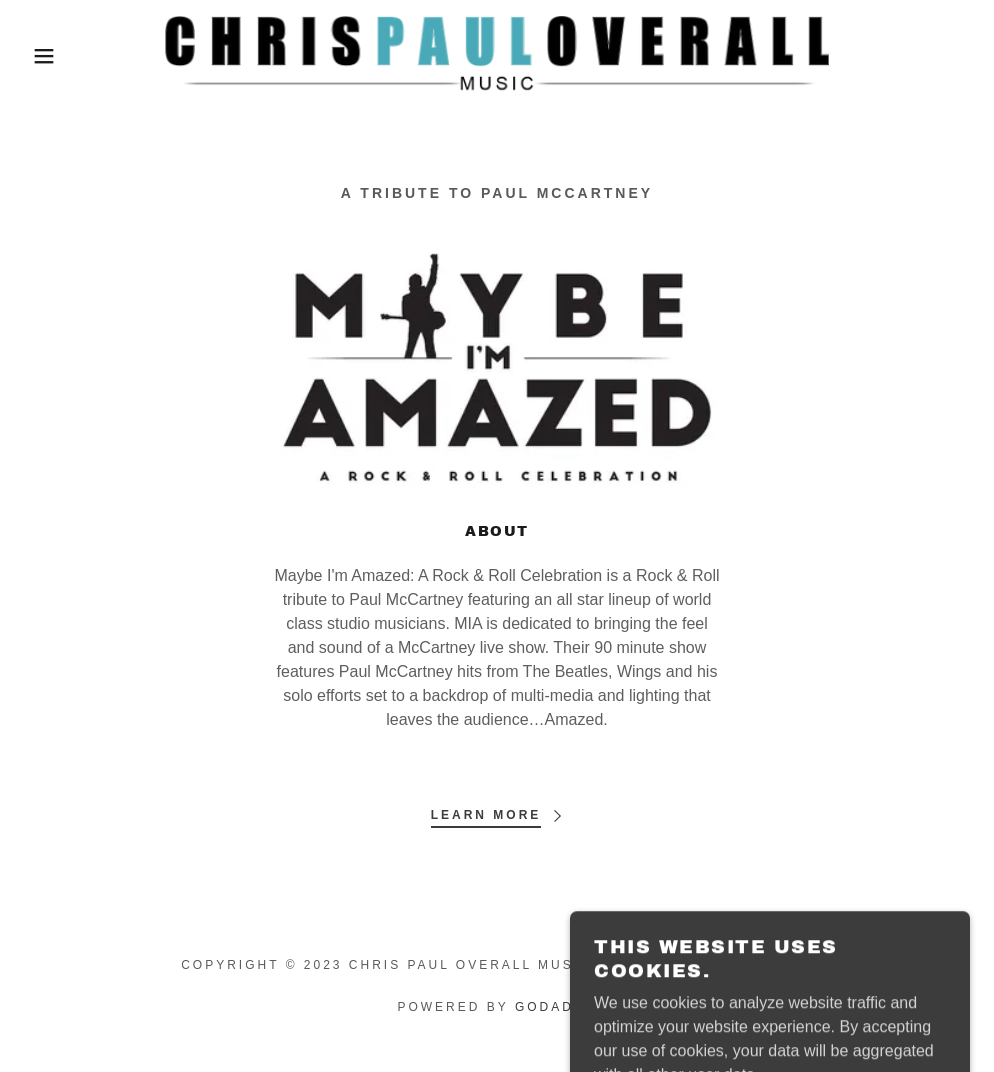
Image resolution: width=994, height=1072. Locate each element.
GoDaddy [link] (556, 1007)
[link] (496, 56)
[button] (49, 56)
